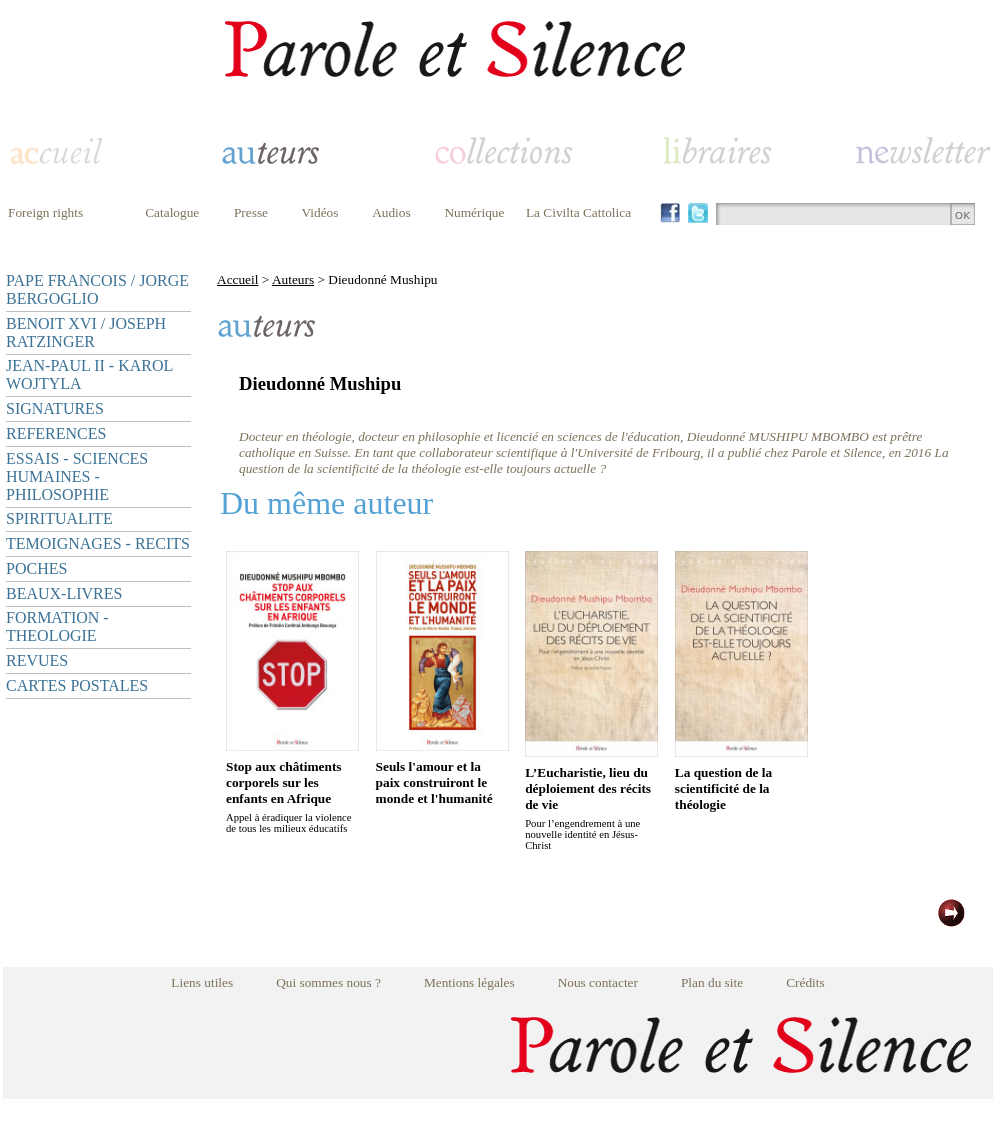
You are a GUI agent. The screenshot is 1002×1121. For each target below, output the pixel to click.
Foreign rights (45, 212)
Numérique (474, 212)
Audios (391, 212)
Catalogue (172, 212)
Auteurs (293, 279)
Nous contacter (598, 982)
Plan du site (712, 982)
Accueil (237, 279)
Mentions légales (469, 982)
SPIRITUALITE (59, 518)
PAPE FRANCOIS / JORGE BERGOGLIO (97, 289)
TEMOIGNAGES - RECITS (98, 543)
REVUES (37, 660)
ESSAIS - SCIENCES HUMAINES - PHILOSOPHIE (77, 476)
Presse (251, 212)
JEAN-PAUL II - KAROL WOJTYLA (89, 374)
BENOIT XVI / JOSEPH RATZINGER (86, 332)
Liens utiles (202, 982)
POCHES (36, 568)
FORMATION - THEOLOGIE (57, 626)
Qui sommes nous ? (328, 982)
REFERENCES (56, 433)
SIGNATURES (55, 408)
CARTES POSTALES (77, 685)
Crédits (805, 982)
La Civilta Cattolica (578, 212)
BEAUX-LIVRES (64, 593)
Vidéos (320, 212)
